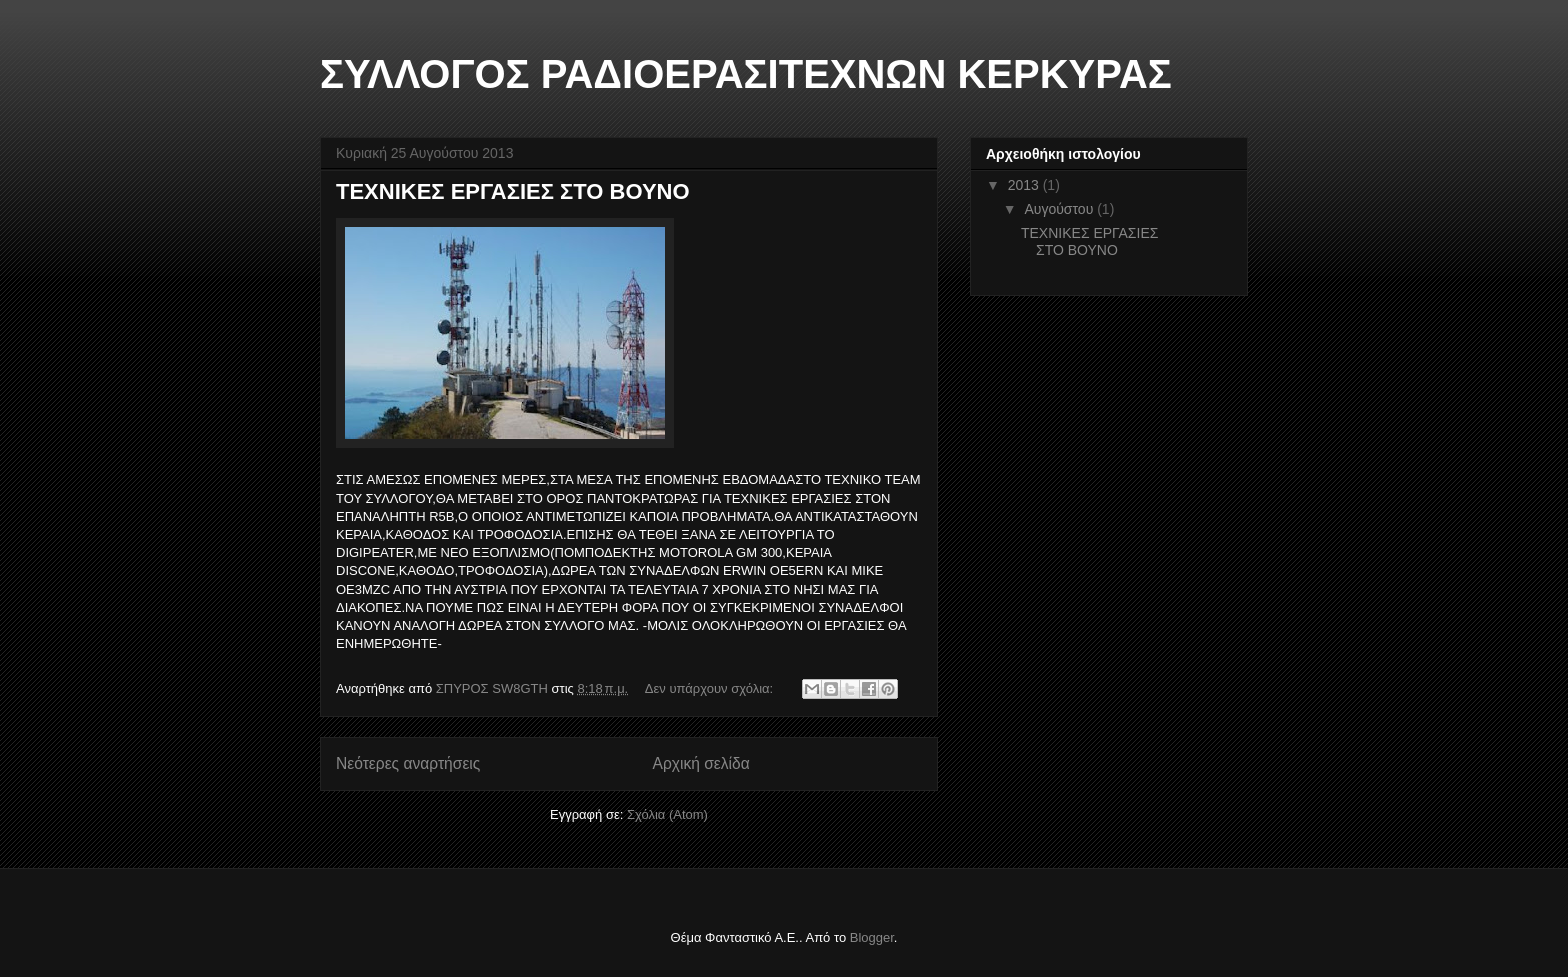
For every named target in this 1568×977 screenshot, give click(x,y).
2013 (1025, 185)
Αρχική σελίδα (701, 763)
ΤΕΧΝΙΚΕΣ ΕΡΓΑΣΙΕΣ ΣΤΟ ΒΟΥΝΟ (513, 191)
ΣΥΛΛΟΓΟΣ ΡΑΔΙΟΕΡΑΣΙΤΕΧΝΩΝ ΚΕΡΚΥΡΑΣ (746, 74)
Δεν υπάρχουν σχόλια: (711, 688)
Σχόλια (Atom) (667, 814)
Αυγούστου (1060, 209)
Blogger (872, 937)
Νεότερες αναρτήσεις (408, 763)
